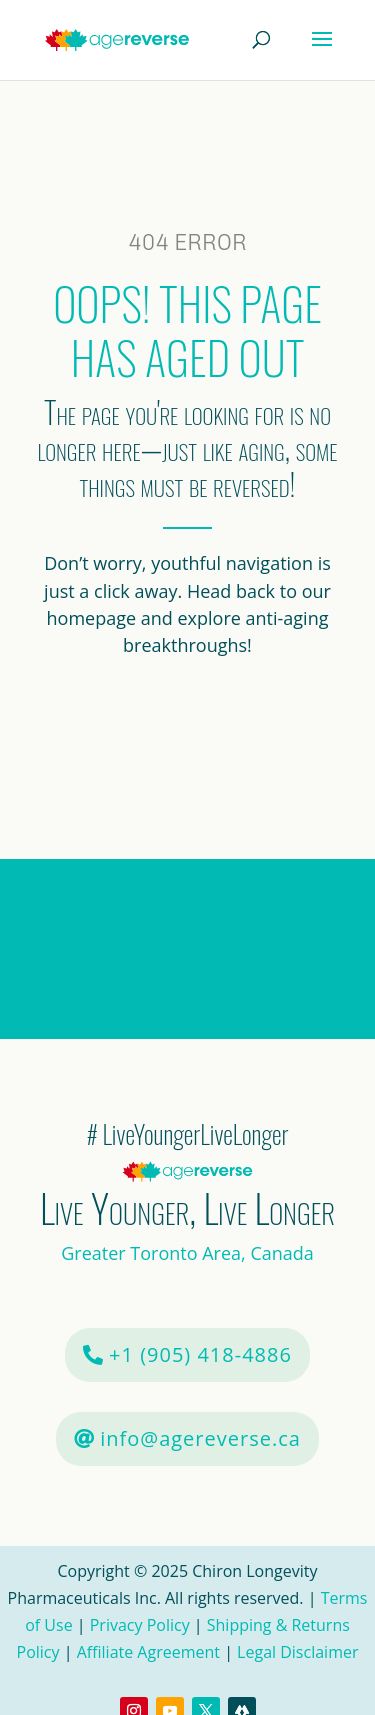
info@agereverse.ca (200, 1438)
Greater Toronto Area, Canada (187, 1253)
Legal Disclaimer (297, 1652)
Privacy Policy (140, 1625)
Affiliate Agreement (148, 1652)
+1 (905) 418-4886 (200, 1354)
